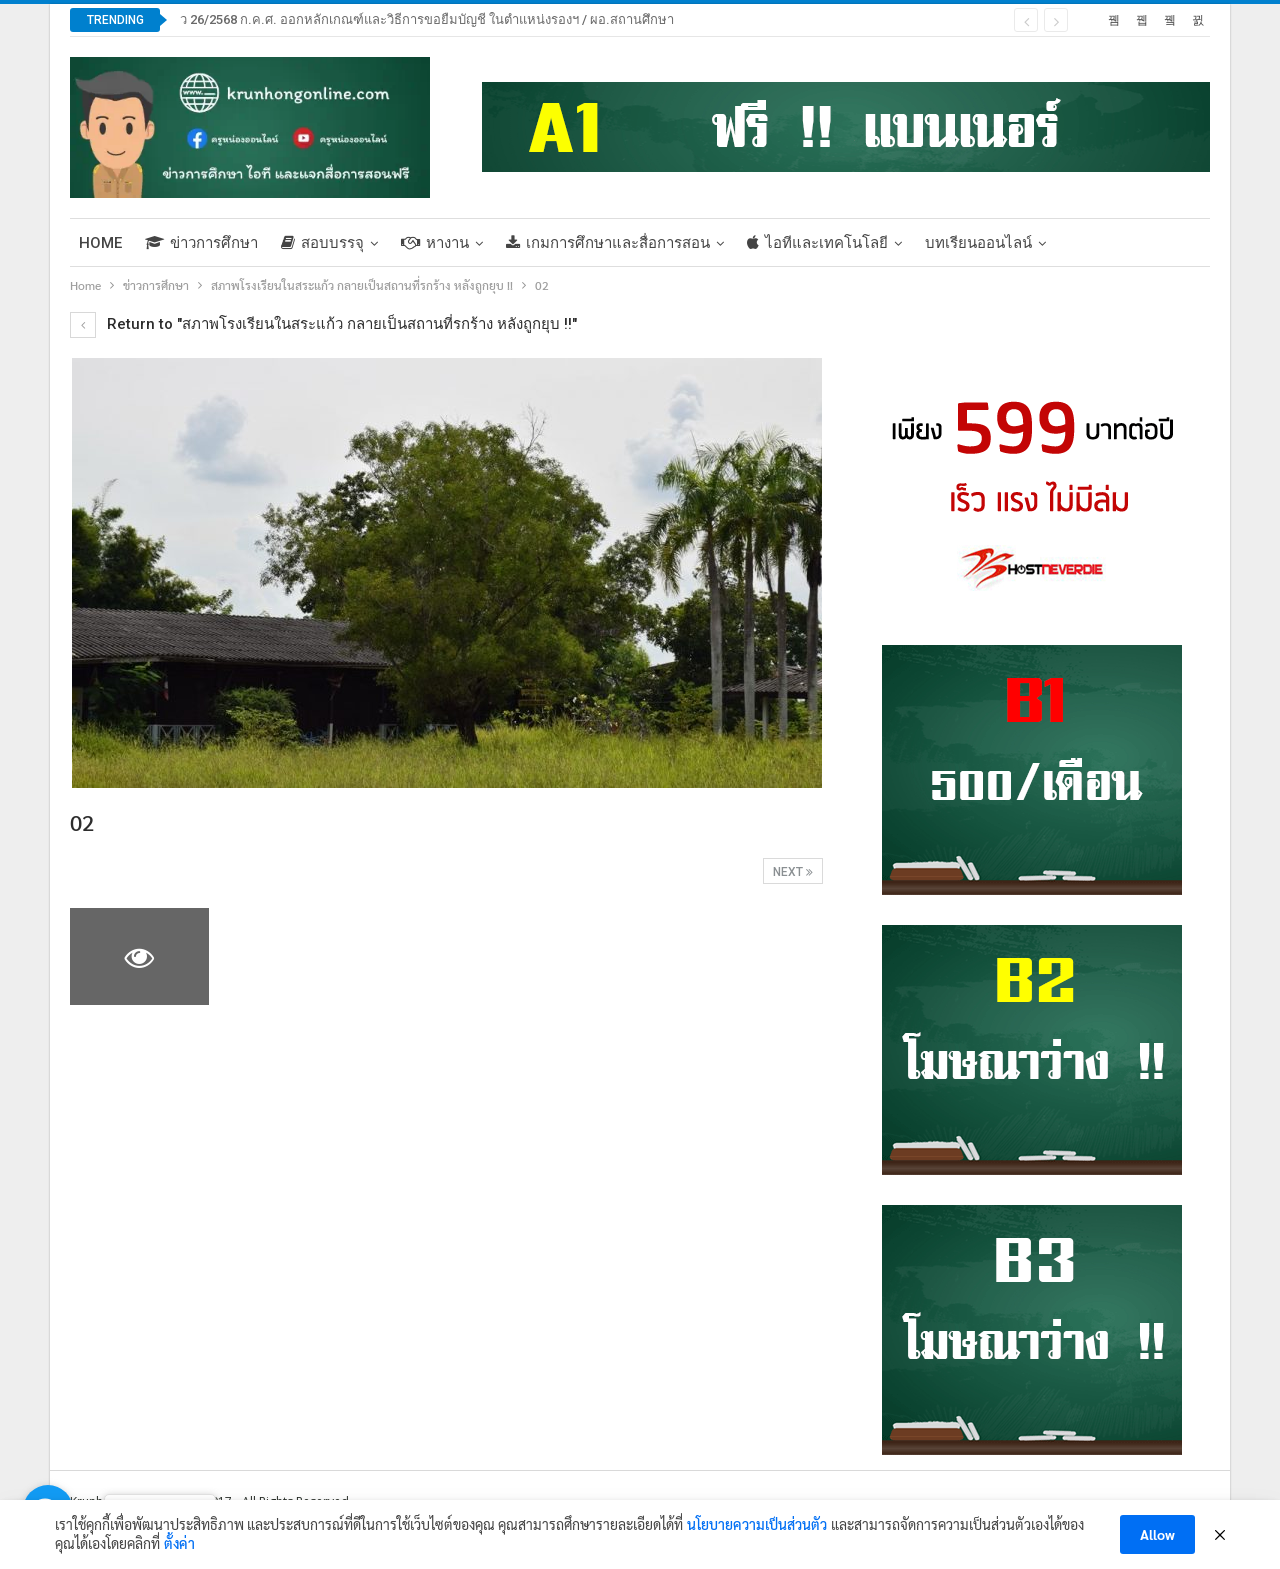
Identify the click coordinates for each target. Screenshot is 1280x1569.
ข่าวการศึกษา (201, 243)
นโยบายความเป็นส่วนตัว (757, 1524)
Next (793, 872)
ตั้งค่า (179, 1543)
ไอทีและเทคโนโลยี (817, 243)
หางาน (435, 243)
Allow (1157, 1534)
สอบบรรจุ (322, 243)
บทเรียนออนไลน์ (978, 243)
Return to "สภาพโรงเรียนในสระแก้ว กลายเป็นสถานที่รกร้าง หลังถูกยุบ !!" (323, 324)
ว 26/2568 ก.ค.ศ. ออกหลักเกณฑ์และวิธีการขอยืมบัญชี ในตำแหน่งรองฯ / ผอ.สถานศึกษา (427, 19)
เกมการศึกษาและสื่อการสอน (608, 243)
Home (100, 243)
